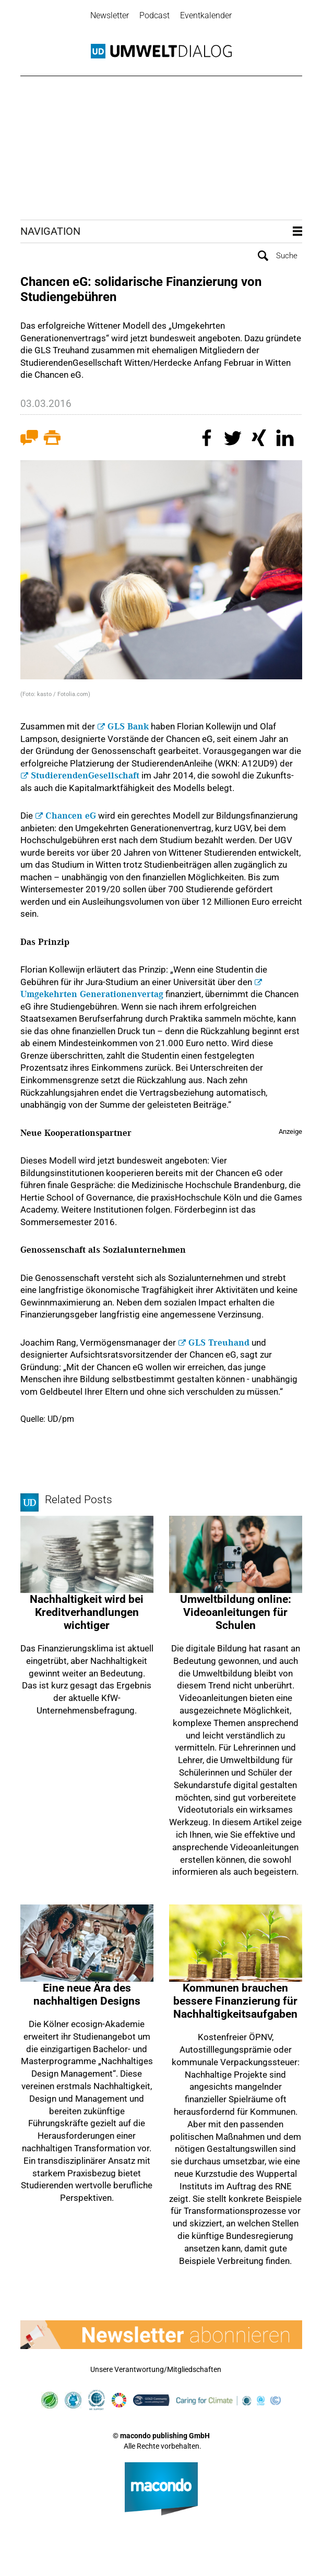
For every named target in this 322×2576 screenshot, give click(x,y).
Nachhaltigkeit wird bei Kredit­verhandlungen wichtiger (87, 1612)
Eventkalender (206, 15)
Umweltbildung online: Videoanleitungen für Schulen (235, 1612)
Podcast (154, 15)
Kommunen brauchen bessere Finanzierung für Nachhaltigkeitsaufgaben (235, 2001)
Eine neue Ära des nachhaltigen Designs (86, 1994)
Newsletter (109, 15)
